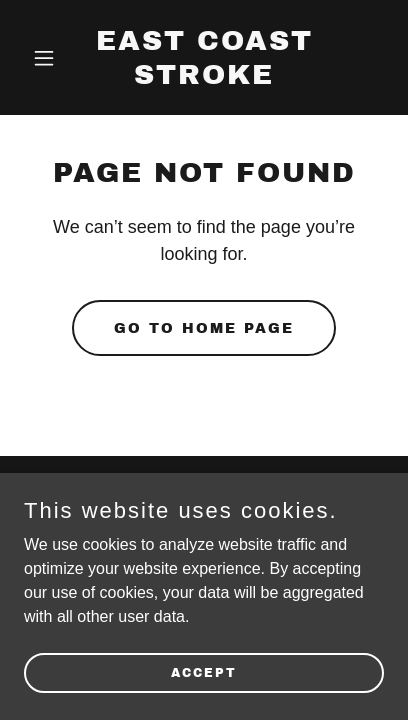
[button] (51, 58)
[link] (204, 78)
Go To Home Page (204, 328)
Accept (204, 672)
